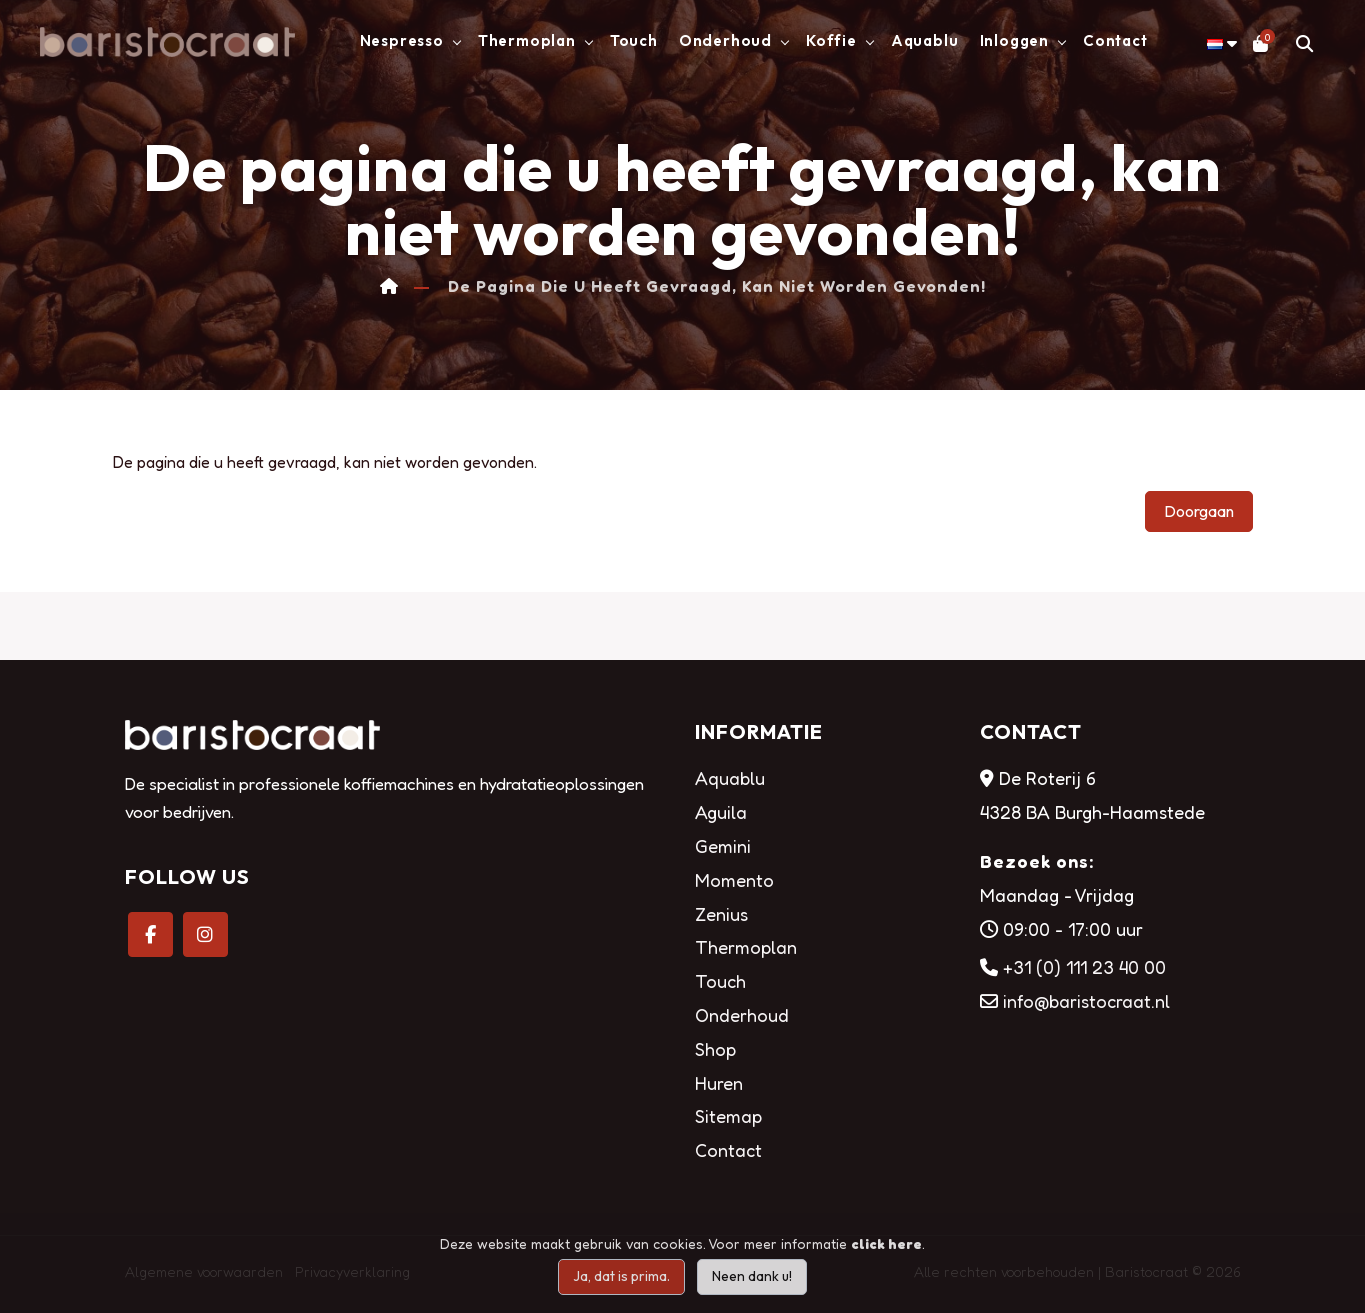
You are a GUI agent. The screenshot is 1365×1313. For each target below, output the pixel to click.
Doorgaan (1199, 511)
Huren (719, 1083)
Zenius (721, 914)
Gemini (723, 846)
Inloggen (1014, 40)
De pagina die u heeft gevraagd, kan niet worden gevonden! (717, 286)
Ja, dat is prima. (621, 1276)
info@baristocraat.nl (1086, 1001)
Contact (1115, 40)
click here (886, 1243)
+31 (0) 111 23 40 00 (1084, 967)
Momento (734, 880)
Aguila (721, 812)
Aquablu (925, 40)
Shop (715, 1049)
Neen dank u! (752, 1276)
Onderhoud (725, 40)
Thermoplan (527, 40)
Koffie (831, 40)
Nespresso (402, 40)
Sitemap (728, 1116)
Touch (634, 40)
